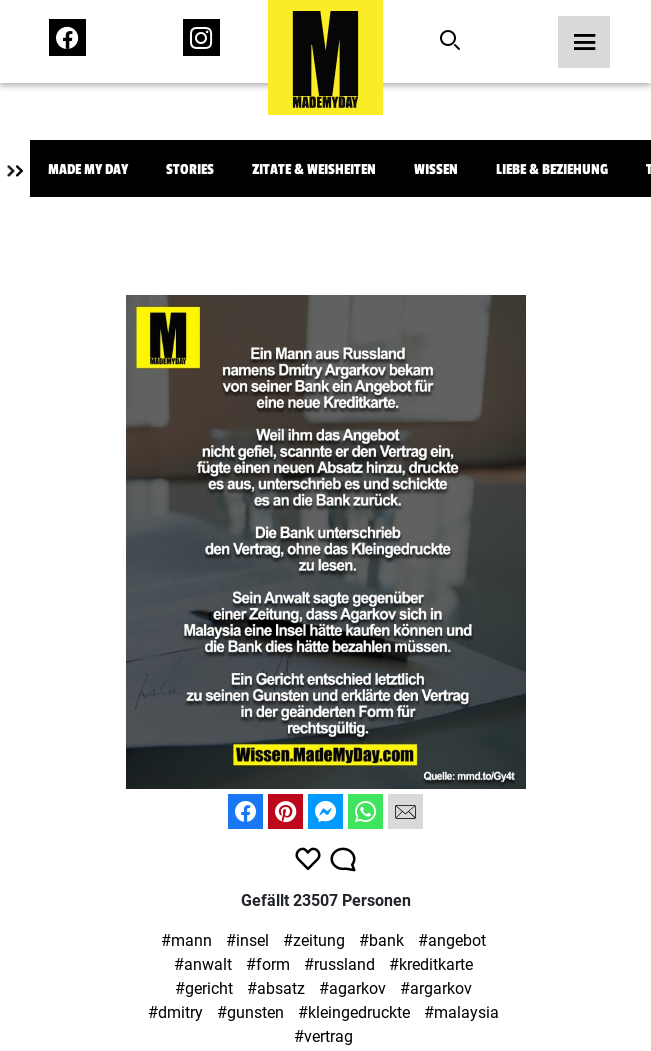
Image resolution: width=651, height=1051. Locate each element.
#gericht (204, 988)
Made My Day (88, 169)
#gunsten (250, 1012)
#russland (339, 964)
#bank (381, 940)
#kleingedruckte (354, 1012)
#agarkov (352, 988)
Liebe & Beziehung (552, 169)
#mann (186, 940)
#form (268, 964)
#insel (247, 940)
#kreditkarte (431, 964)
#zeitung (314, 940)
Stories (190, 169)
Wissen (436, 169)
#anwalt (203, 964)
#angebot (452, 940)
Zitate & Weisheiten (314, 169)
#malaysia (461, 1012)
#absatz (276, 988)
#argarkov (436, 988)
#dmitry (175, 1012)
